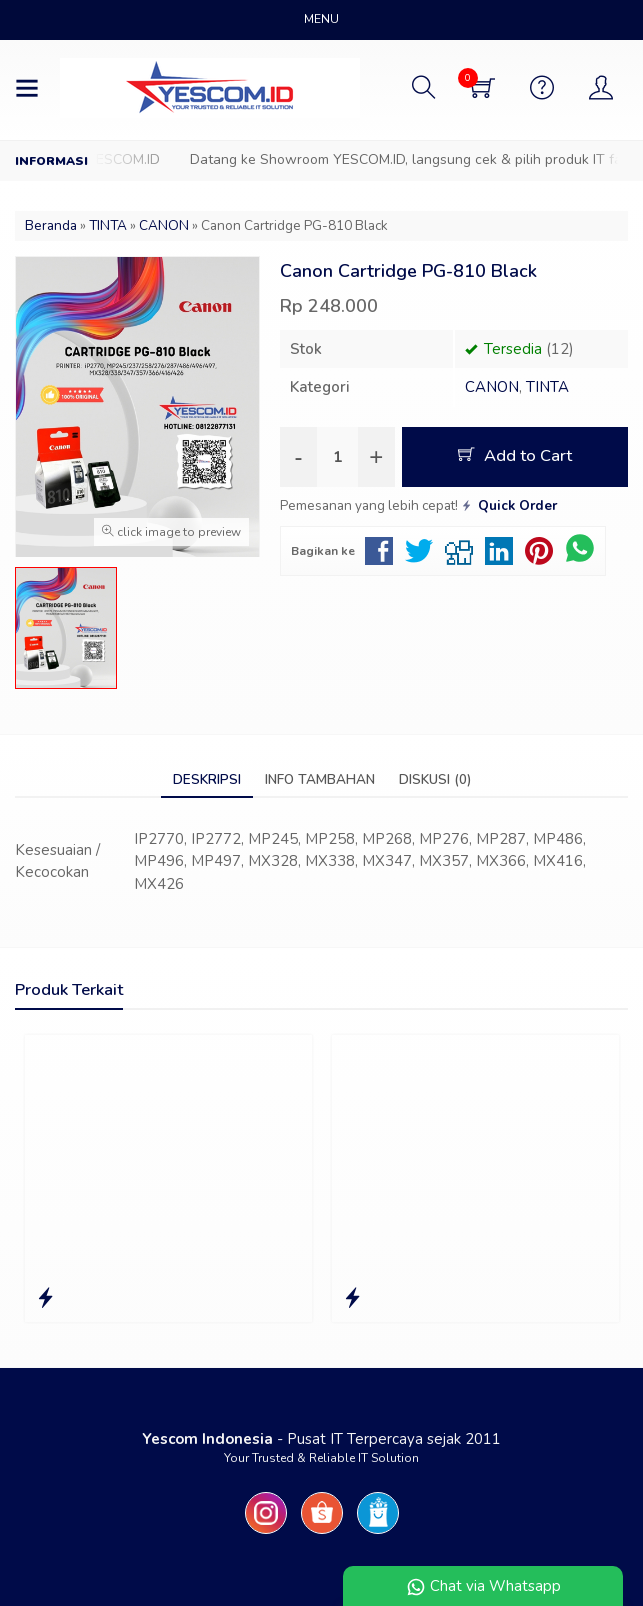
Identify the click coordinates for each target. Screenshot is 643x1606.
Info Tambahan (320, 779)
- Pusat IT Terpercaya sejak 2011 (321, 1439)
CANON (492, 387)
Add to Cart (515, 455)
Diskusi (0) (435, 779)
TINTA (547, 387)
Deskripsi (207, 779)
